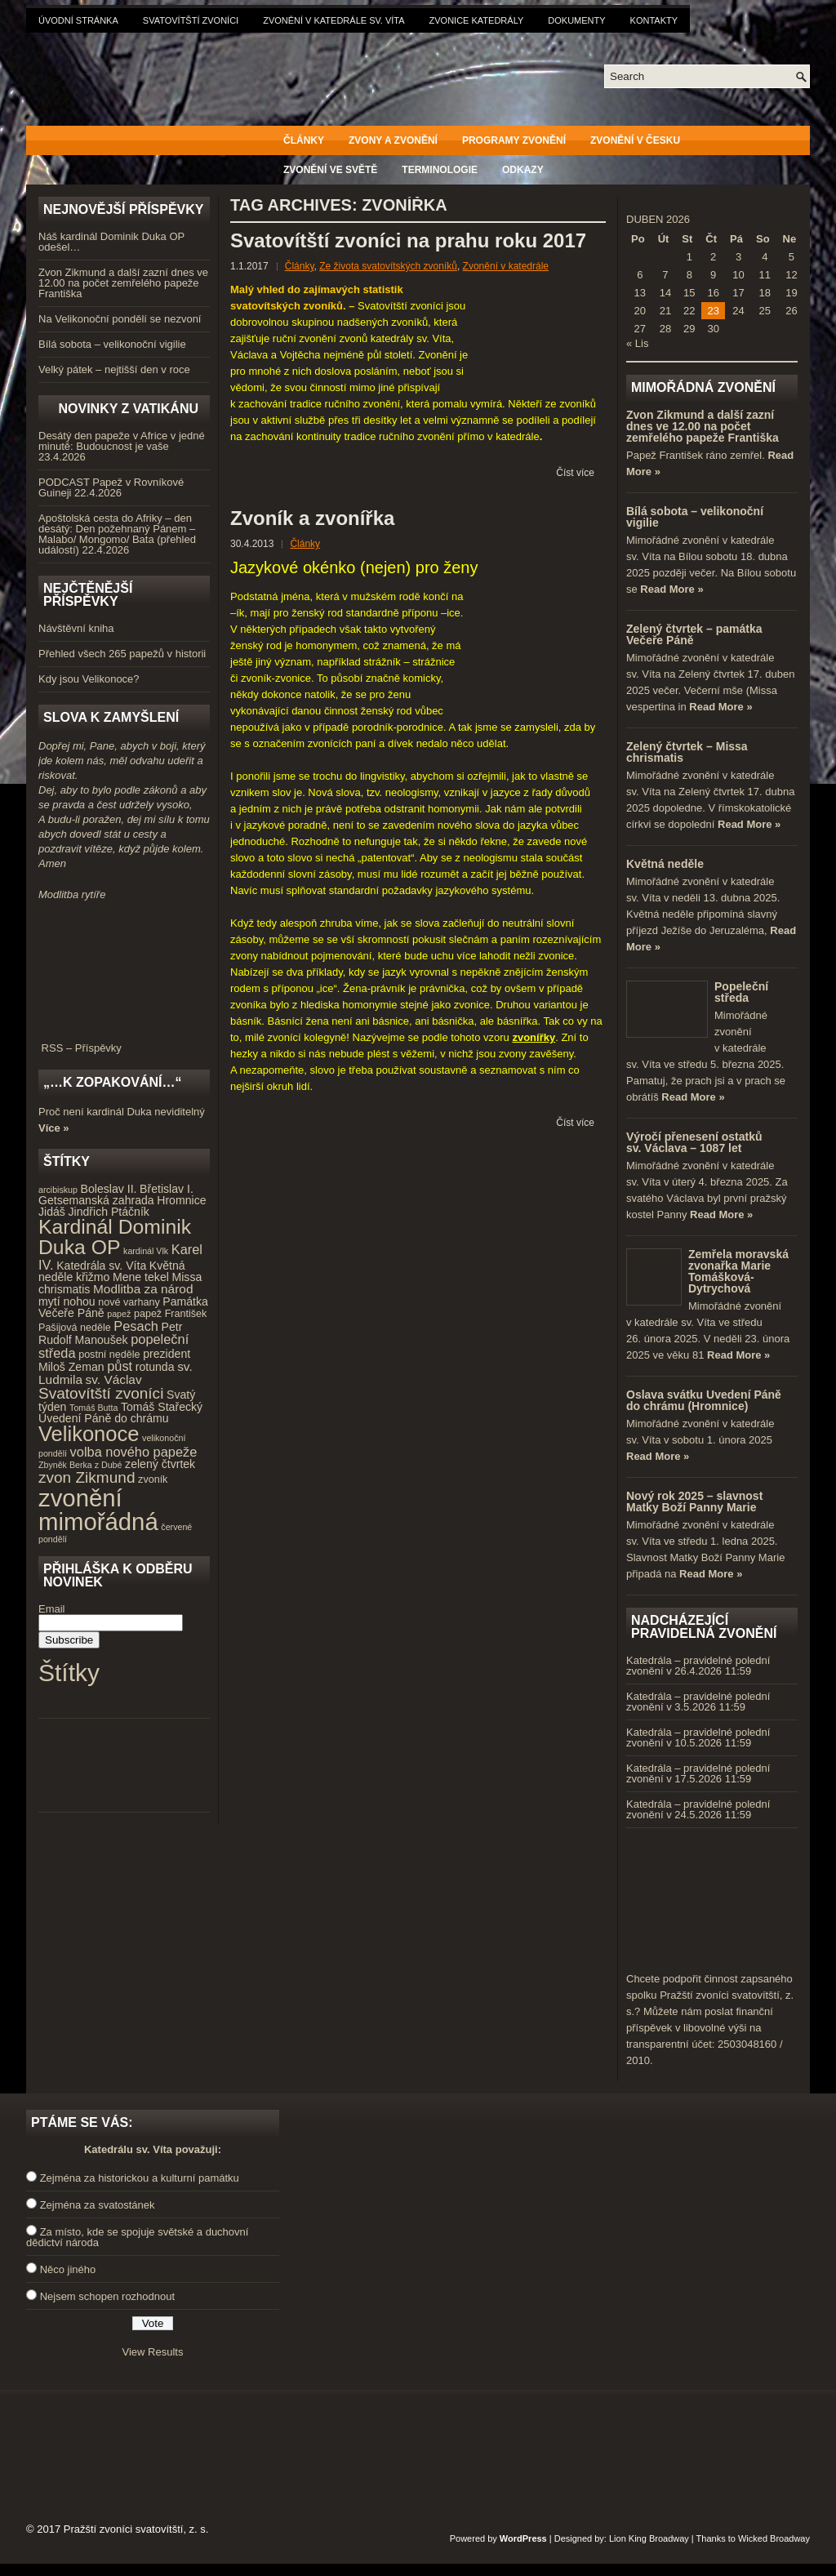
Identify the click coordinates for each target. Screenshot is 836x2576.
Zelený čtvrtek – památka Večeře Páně (694, 634)
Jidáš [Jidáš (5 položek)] (51, 1211)
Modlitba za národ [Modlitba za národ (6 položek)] (143, 1289)
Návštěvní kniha (76, 628)
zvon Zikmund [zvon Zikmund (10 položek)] (86, 1477)
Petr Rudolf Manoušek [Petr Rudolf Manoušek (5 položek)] (110, 1333)
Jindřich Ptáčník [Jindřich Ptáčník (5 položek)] (109, 1211)
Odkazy (523, 170)
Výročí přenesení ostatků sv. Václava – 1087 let (694, 1142)
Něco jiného (68, 2269)
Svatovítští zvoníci (190, 20)
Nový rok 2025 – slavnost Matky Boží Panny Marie (694, 1501)
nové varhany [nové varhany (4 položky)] (128, 1302)
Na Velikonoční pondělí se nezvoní (119, 319)
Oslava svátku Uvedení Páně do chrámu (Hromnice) (703, 1400)
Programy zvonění (514, 140)
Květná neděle (665, 863)
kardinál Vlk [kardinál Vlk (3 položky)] (145, 1251)
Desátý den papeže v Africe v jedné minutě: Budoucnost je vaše (121, 440)
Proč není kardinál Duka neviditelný (121, 1112)
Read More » (671, 589)
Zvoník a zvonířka (312, 518)
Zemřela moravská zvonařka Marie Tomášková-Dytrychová (738, 1271)
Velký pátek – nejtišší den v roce (114, 369)
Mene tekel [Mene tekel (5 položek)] (141, 1277)
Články (303, 140)
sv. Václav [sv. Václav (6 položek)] (114, 1379)
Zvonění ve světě (330, 170)
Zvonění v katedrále (506, 266)
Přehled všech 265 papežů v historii (122, 653)
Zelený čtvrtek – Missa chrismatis (687, 752)
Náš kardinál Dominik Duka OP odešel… (111, 241)
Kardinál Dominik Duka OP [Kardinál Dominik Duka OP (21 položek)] (114, 1237)
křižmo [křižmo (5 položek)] (92, 1277)
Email (51, 1609)
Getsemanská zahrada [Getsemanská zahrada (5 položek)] (96, 1200)
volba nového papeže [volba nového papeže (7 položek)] (134, 1451)
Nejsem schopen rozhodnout (108, 2296)
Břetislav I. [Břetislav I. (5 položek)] (166, 1188)
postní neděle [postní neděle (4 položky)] (109, 1354)
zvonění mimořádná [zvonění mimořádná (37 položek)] (98, 1509)
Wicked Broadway (774, 2538)
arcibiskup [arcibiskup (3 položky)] (58, 1190)
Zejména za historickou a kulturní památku (139, 2178)
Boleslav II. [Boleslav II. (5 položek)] (109, 1188)
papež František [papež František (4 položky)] (170, 1313)
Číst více (575, 472)
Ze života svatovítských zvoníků (388, 266)
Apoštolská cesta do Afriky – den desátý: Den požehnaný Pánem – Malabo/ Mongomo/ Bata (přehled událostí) (117, 534)
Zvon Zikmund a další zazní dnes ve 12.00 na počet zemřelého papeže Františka (123, 283)
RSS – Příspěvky (124, 1042)
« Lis (637, 343)
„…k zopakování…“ (112, 1082)
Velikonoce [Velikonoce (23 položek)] (88, 1433)
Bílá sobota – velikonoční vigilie (112, 344)
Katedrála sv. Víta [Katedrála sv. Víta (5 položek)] (101, 1265)
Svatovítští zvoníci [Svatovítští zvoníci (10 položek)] (100, 1393)
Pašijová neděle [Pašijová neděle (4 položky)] (74, 1327)
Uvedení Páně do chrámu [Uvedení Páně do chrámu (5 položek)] (103, 1418)
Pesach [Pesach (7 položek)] (135, 1326)
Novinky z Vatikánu (128, 409)
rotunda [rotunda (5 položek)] (155, 1366)
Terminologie (440, 170)
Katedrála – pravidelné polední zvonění (698, 1665)
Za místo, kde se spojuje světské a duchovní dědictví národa (137, 2237)
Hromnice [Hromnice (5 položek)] (181, 1200)
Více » (53, 1128)
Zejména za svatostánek (97, 2205)
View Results (153, 2352)
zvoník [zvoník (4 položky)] (152, 1479)
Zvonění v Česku (635, 140)
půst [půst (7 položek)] (119, 1366)
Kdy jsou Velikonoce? (89, 679)
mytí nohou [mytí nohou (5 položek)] (67, 1301)
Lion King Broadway (649, 2538)
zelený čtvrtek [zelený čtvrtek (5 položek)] (160, 1463)
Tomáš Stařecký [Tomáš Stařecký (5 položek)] (161, 1406)
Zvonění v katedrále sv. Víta (333, 20)
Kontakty (654, 20)
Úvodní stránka (78, 20)
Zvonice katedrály (476, 20)
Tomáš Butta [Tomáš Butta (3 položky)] (93, 1408)
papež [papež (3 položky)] (119, 1314)
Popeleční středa (741, 992)
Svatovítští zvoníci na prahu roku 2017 (408, 240)
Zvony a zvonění (393, 140)
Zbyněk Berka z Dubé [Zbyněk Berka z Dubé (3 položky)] (80, 1465)
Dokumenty (576, 20)
